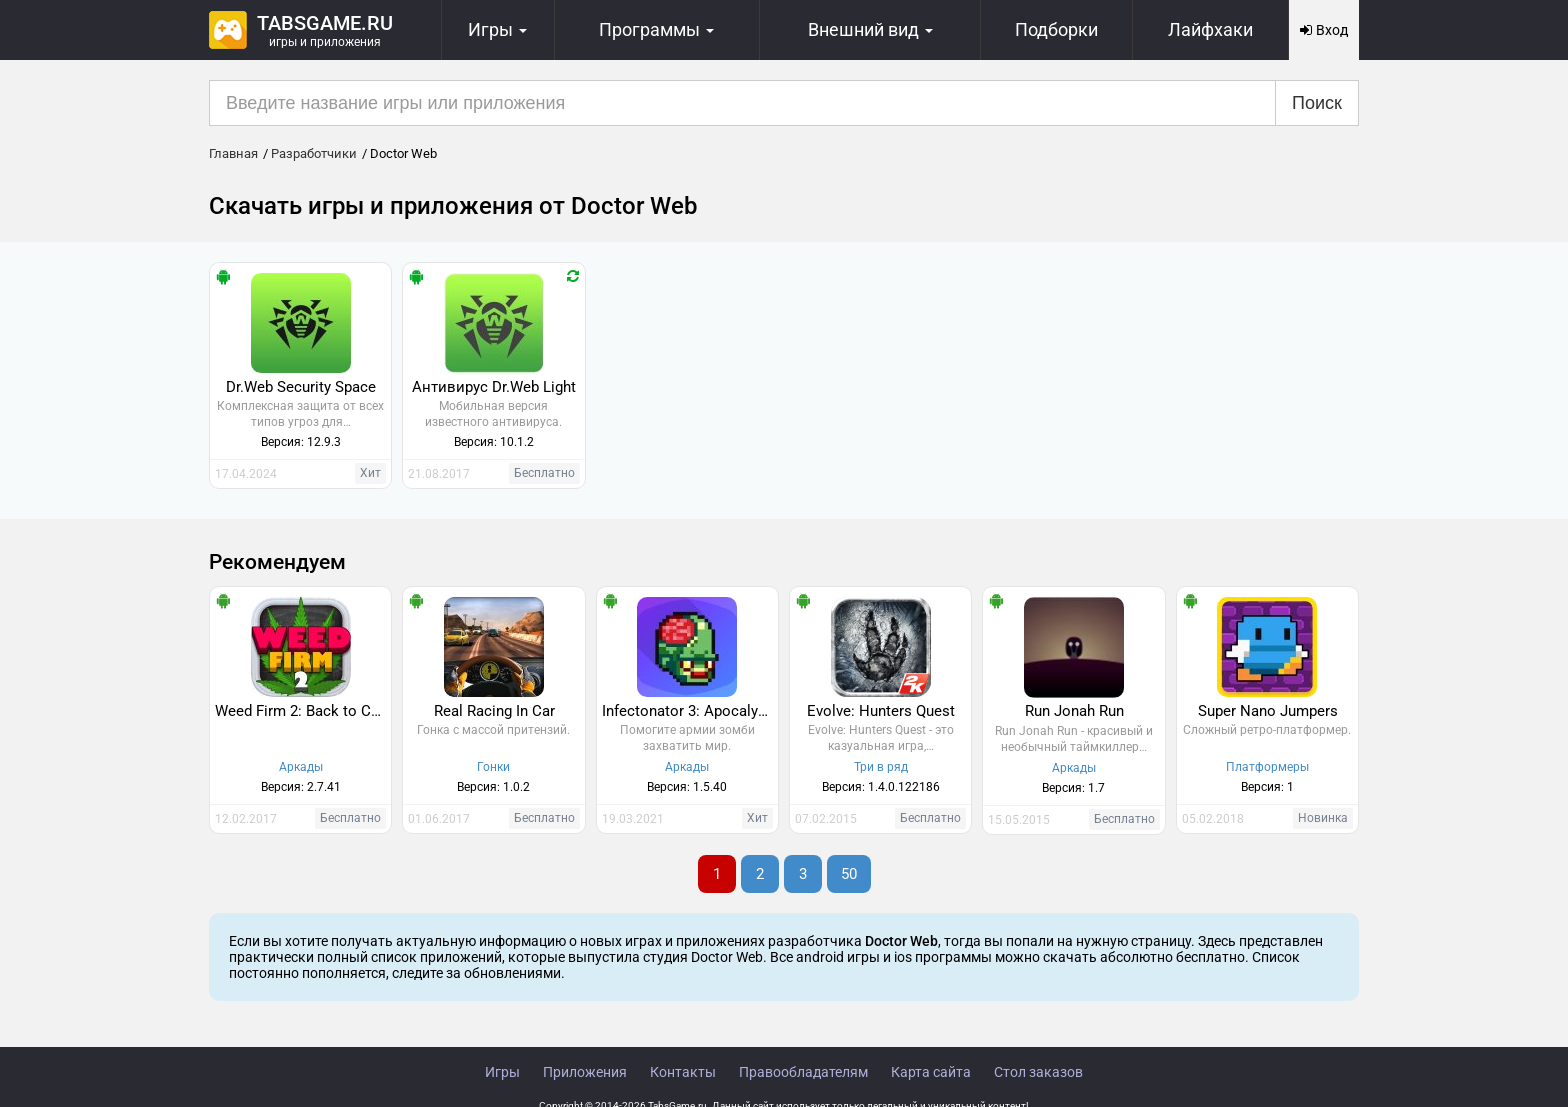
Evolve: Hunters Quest (881, 711)
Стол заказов (1038, 1072)
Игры (502, 1072)
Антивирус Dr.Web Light (494, 387)
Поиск (1317, 103)
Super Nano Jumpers (1268, 711)
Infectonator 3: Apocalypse (690, 711)
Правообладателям (803, 1072)
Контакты (683, 1072)
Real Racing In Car (494, 711)
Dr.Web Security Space (301, 387)
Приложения (585, 1072)
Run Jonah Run (1074, 711)
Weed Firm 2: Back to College (303, 711)
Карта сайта (931, 1072)
